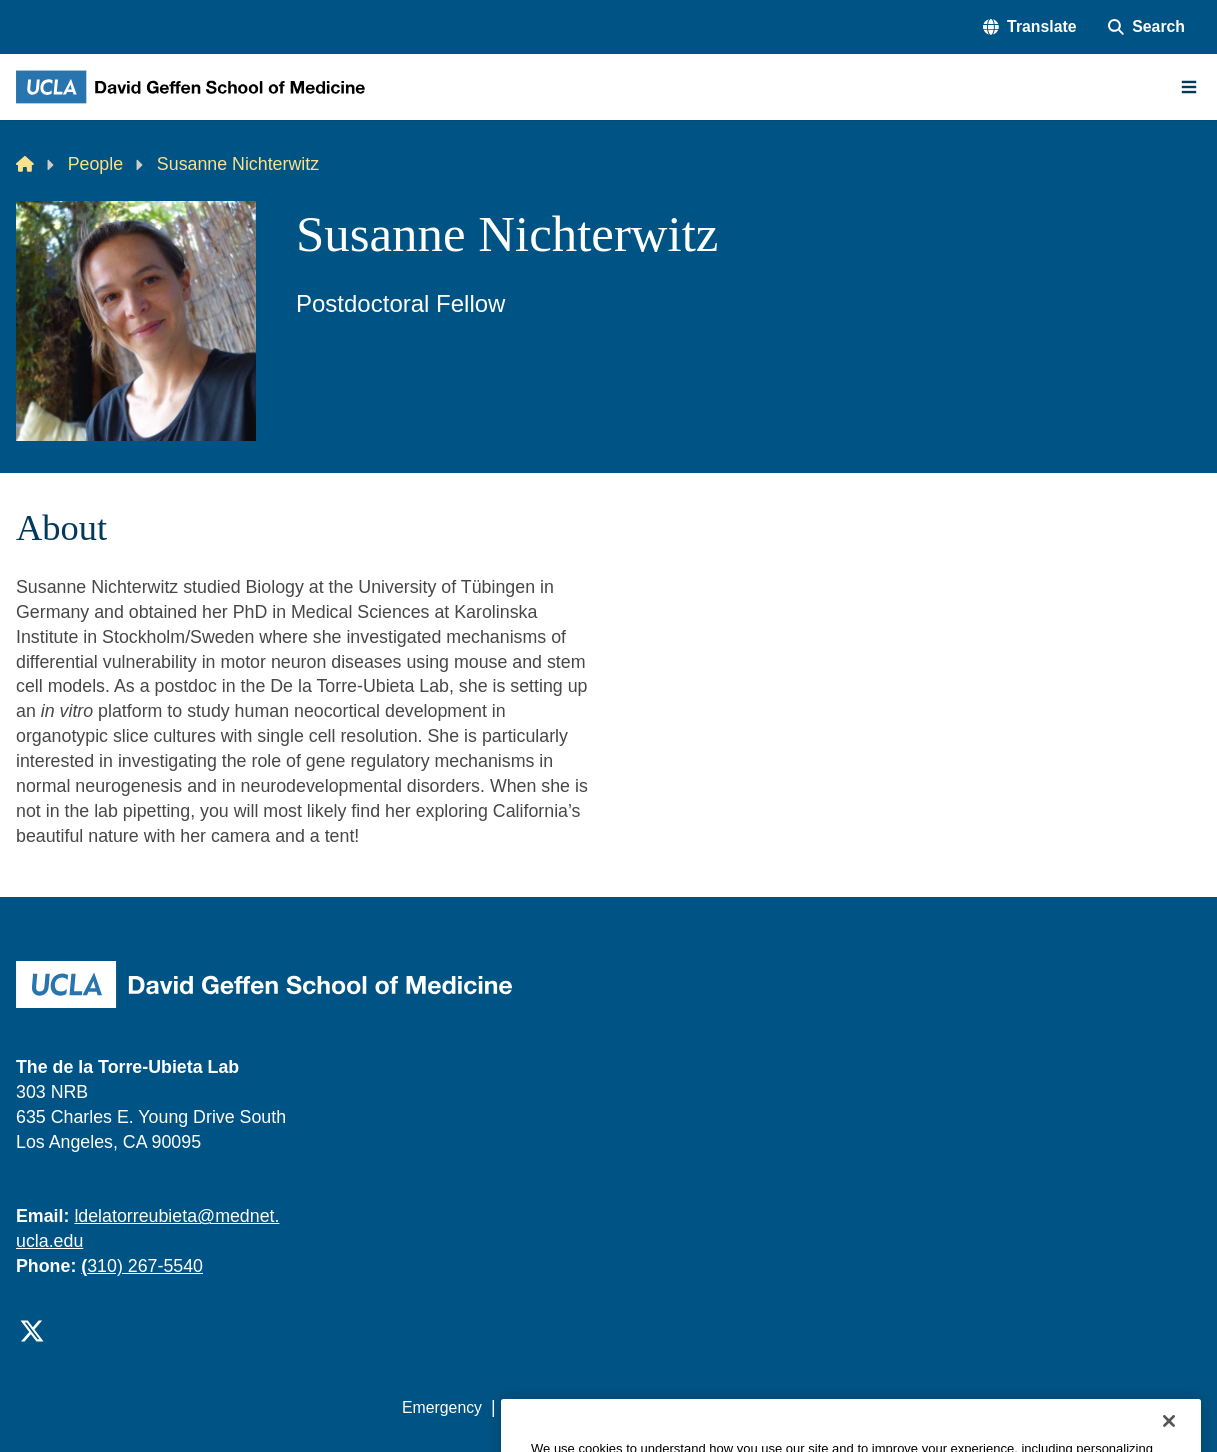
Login (1014, 1407)
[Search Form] (1146, 27)
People (95, 164)
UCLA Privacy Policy (683, 1407)
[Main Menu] (1189, 87)
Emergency (442, 1407)
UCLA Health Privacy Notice (875, 1407)
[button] (1029, 27)
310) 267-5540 (142, 1266)
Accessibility (547, 1407)
